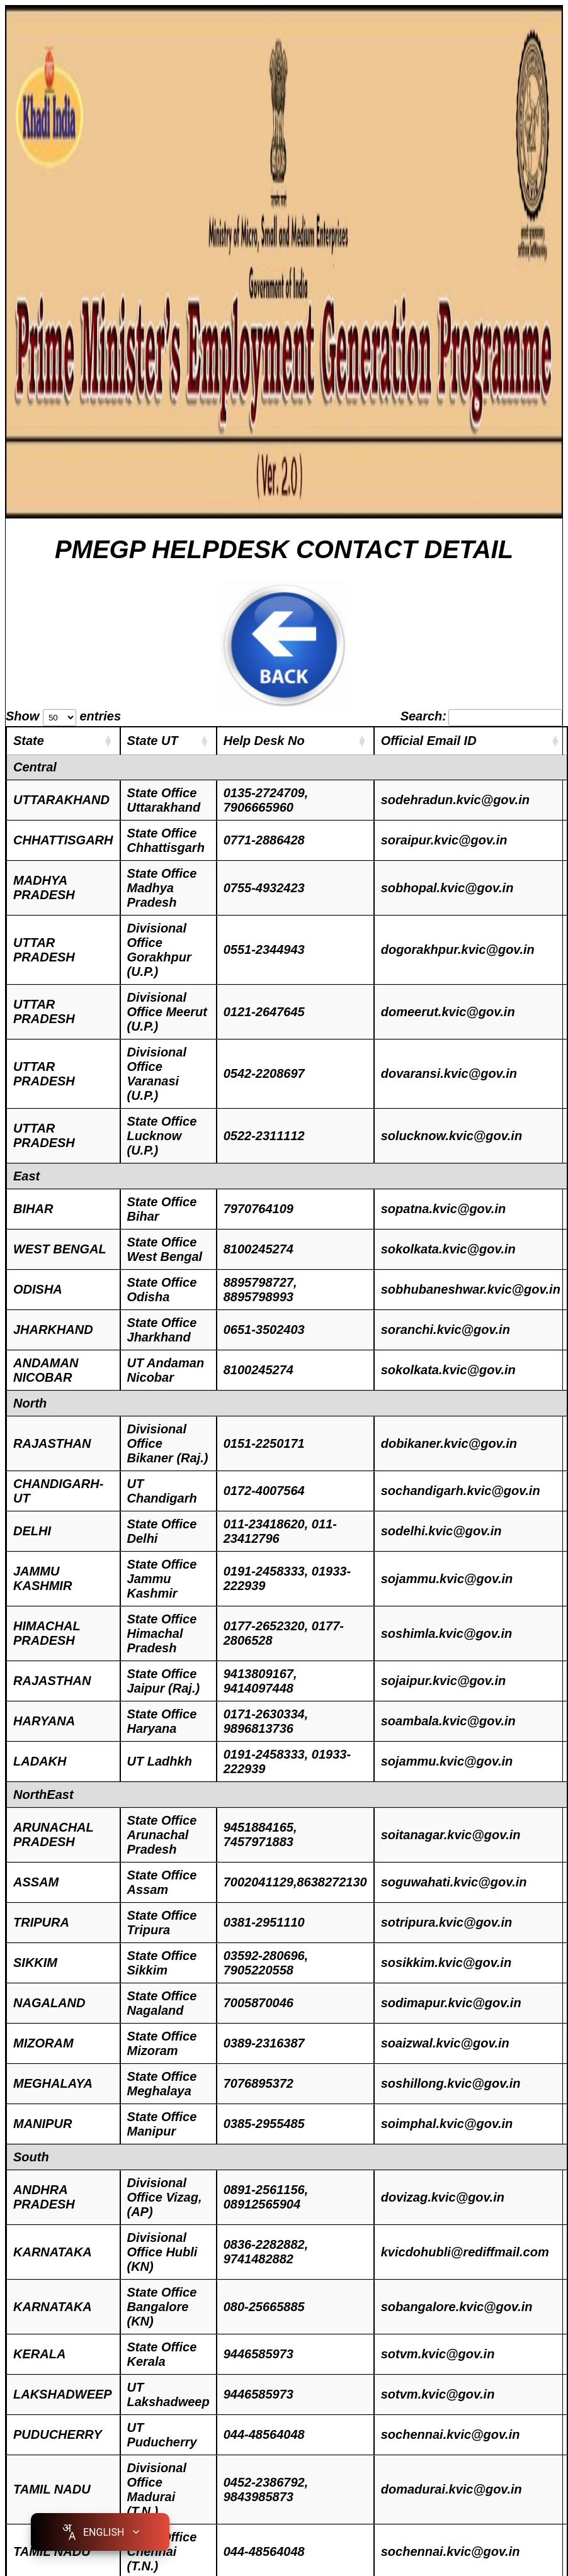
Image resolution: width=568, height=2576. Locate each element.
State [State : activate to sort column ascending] (28, 741)
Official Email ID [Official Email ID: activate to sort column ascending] (429, 741)
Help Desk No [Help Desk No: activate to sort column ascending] (264, 741)
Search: (481, 716)
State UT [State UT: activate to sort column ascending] (152, 741)
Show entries (63, 716)
